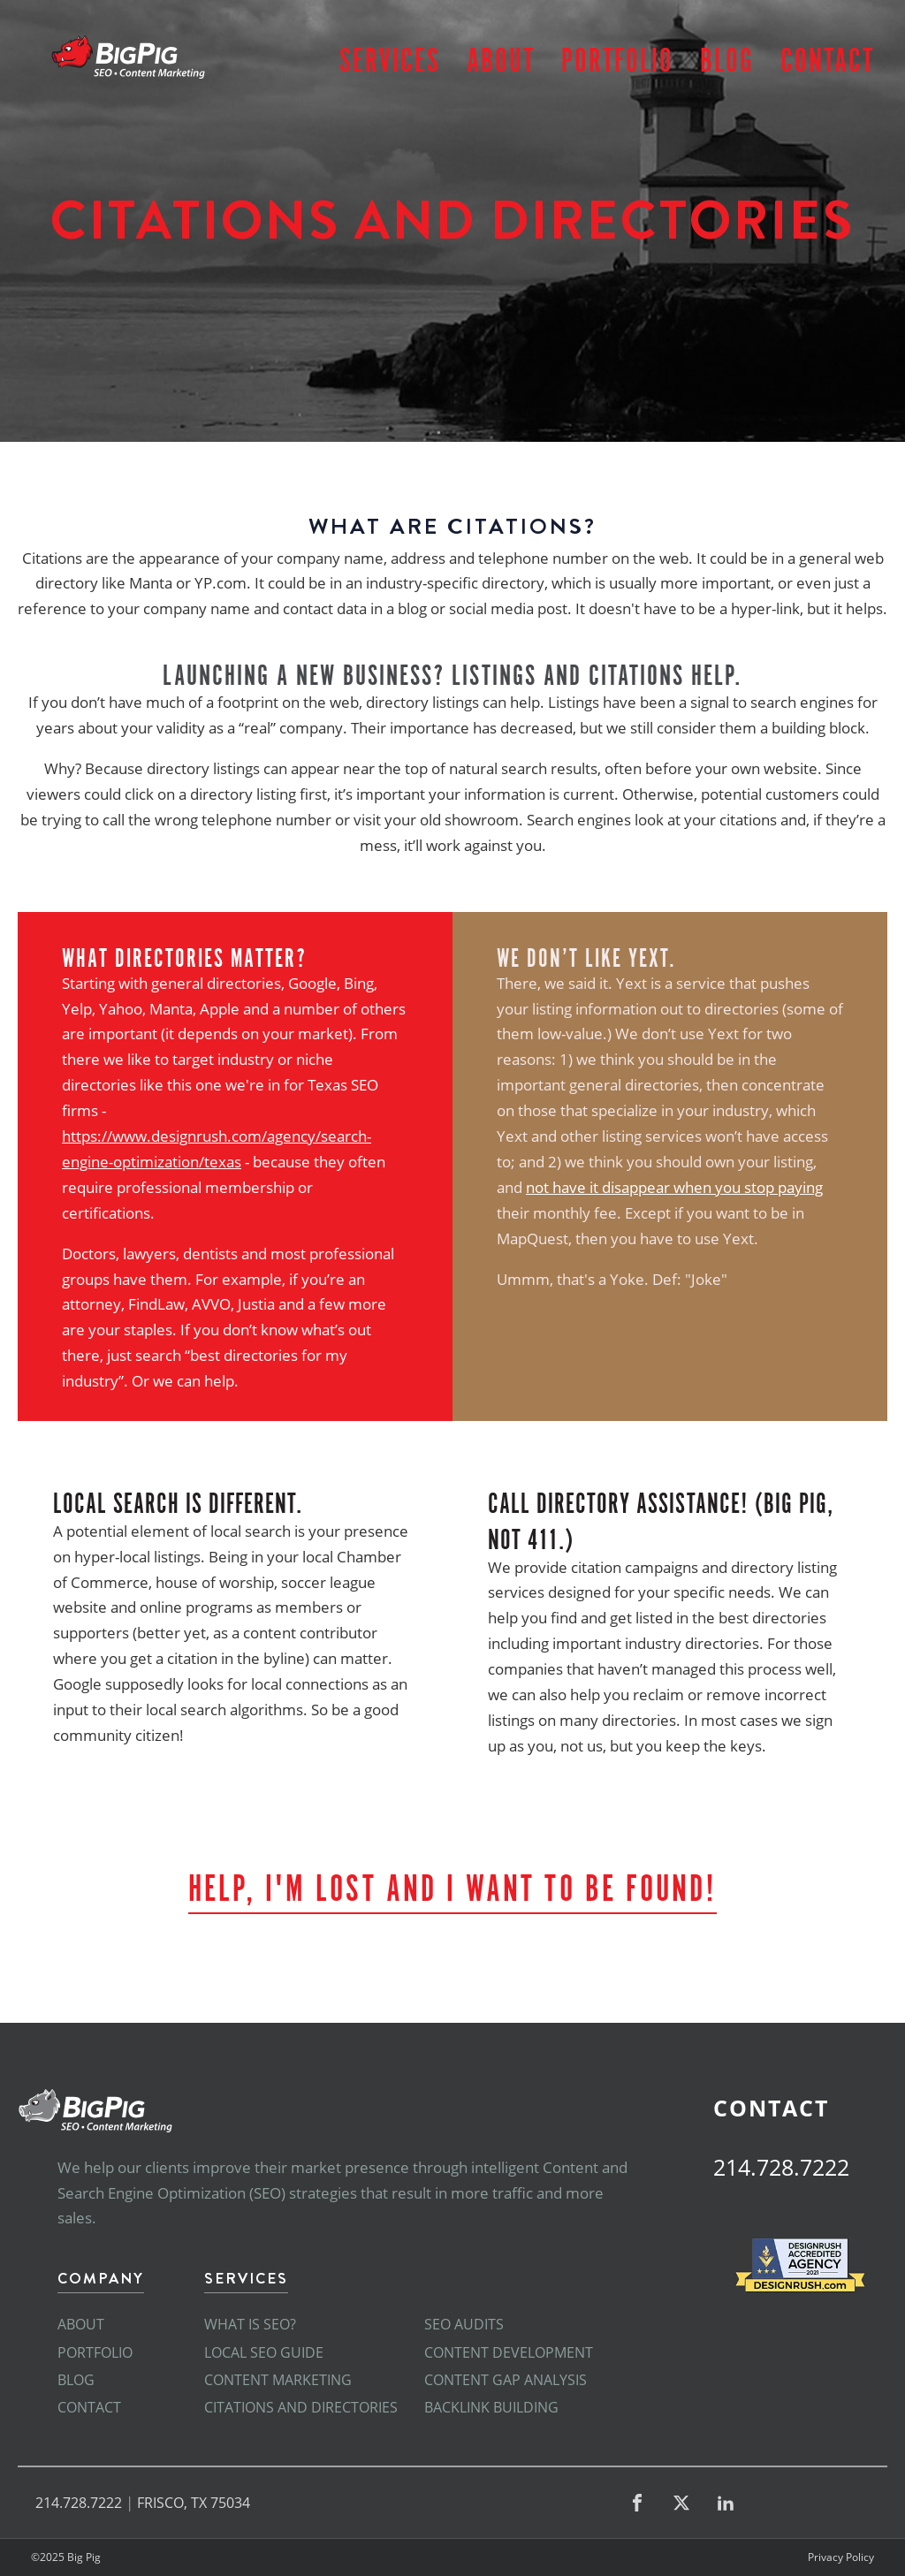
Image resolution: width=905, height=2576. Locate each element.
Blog (727, 56)
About (501, 56)
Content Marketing (278, 2380)
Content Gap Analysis (505, 2380)
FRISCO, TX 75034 (193, 2502)
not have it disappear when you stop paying (674, 1187)
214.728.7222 (781, 2167)
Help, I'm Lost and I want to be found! (452, 1884)
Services (389, 56)
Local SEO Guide (263, 2352)
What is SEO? (250, 2324)
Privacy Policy (841, 2557)
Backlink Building (491, 2407)
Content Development (508, 2352)
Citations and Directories (301, 2407)
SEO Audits (464, 2324)
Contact (827, 56)
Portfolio (617, 56)
